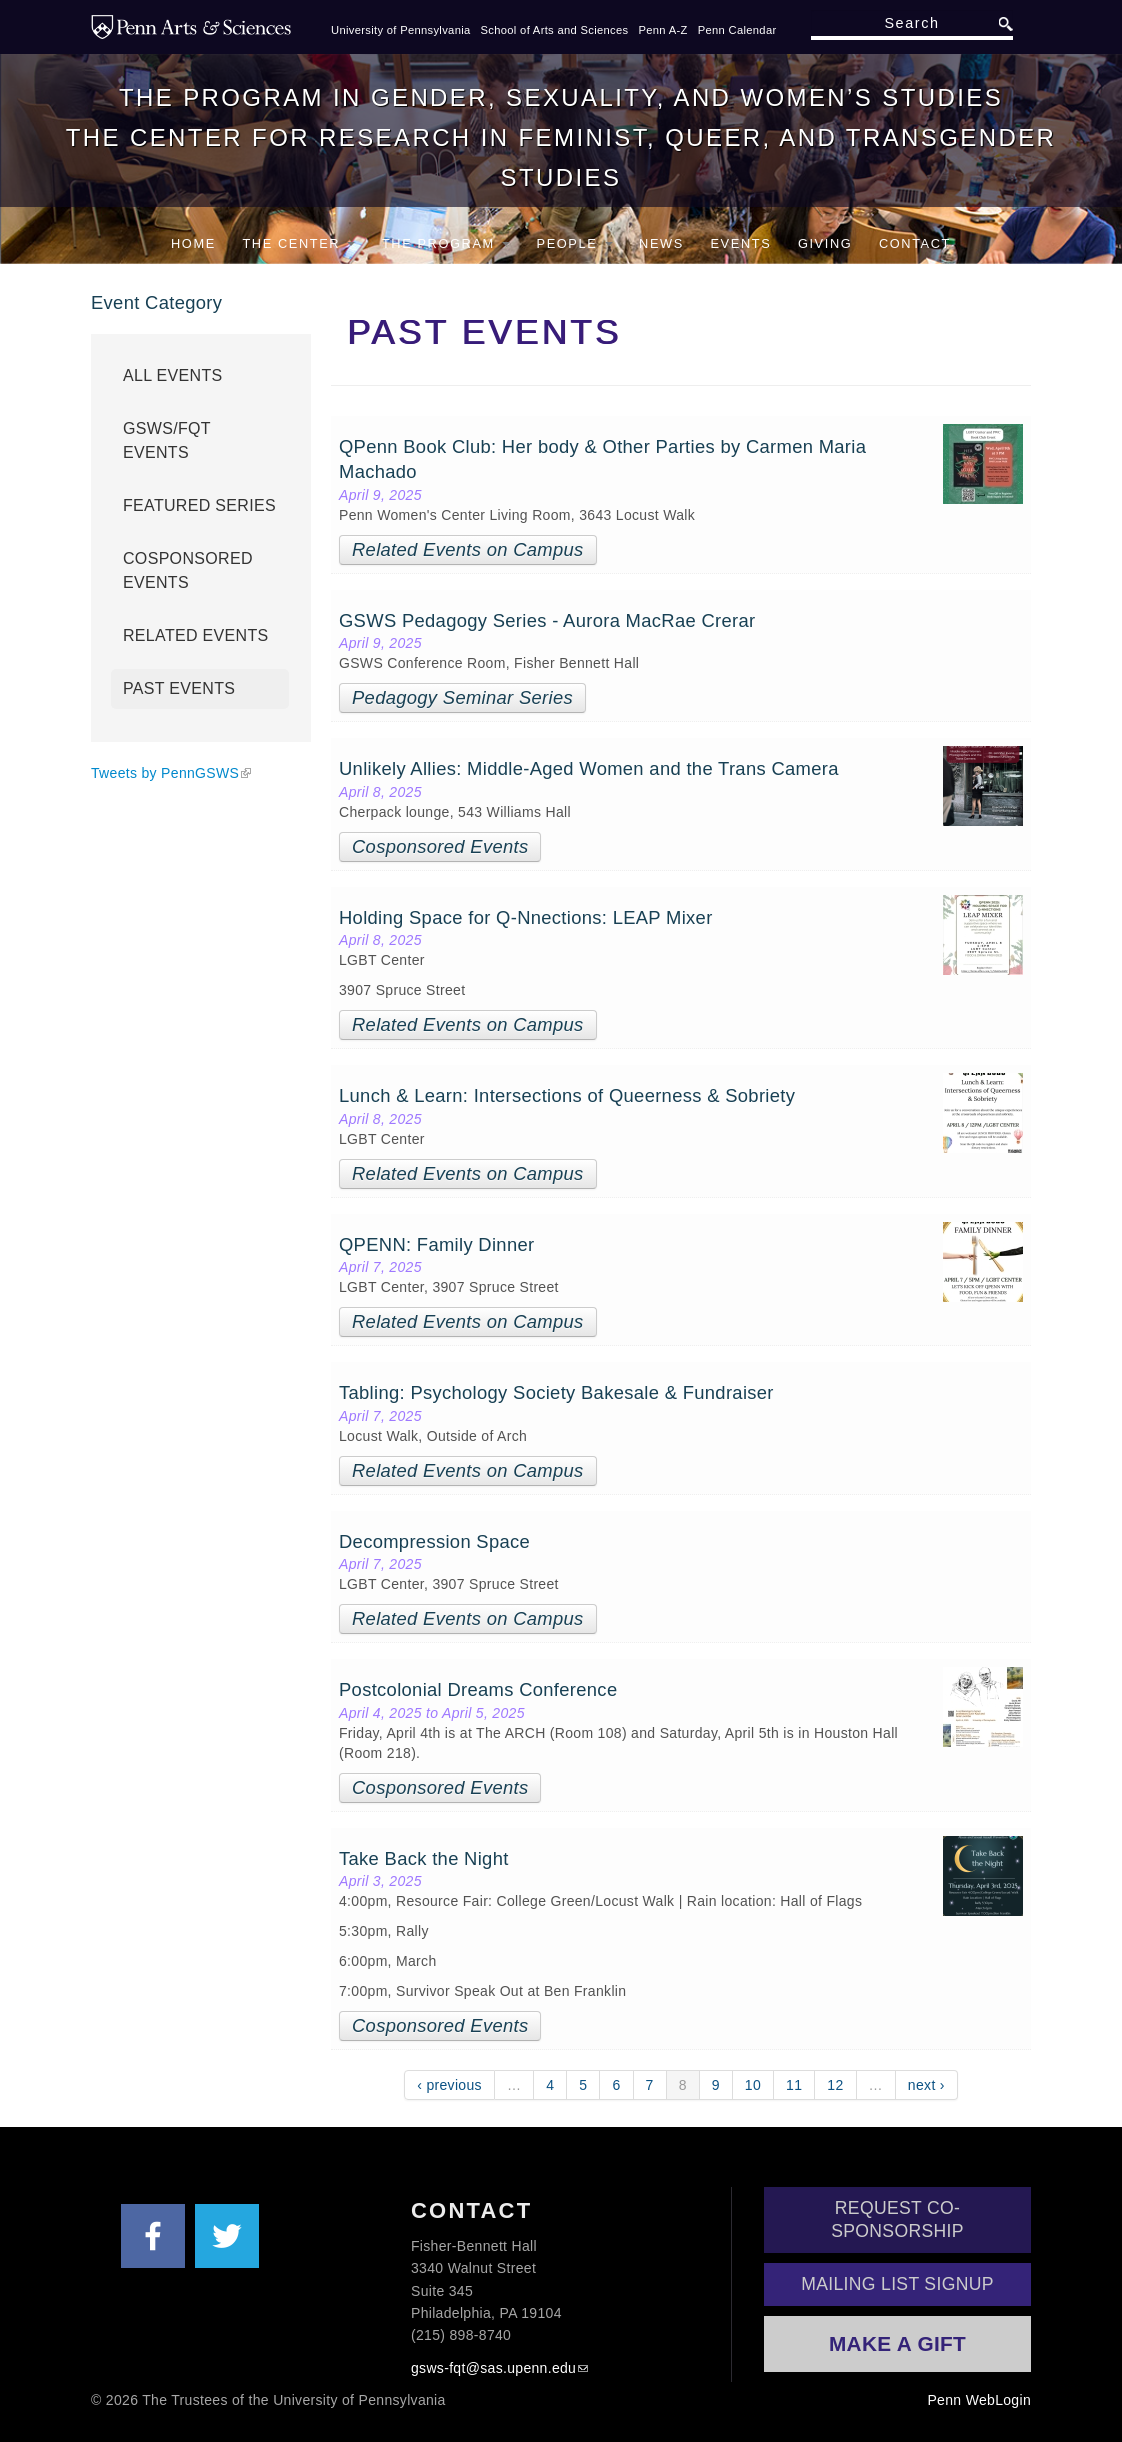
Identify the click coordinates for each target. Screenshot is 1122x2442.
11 (794, 2085)
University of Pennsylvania (401, 30)
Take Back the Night (424, 1858)
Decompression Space (434, 1541)
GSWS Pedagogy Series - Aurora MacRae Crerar (547, 620)
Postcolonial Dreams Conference (481, 1689)
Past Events (179, 688)
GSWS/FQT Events (167, 440)
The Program (446, 243)
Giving (825, 243)
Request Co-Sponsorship (897, 2219)
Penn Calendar (737, 30)
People (575, 243)
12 (835, 2085)
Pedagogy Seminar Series (462, 697)
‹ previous (449, 2085)
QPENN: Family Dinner (439, 1244)
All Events (173, 375)
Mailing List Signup (897, 2284)
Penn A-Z (662, 30)
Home (193, 243)
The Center (298, 243)
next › (926, 2085)
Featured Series (199, 505)
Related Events (196, 635)
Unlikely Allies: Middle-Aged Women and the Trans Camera (589, 768)
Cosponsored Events (440, 846)
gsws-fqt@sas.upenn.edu (493, 2368)
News (661, 243)
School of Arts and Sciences (555, 30)
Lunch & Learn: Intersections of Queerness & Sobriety (567, 1095)
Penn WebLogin (979, 2400)
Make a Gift (897, 2343)
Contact (915, 243)
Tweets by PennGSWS (165, 773)
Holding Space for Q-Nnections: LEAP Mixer (526, 917)
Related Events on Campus (468, 549)
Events (740, 243)
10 (753, 2085)
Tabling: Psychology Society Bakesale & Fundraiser (556, 1392)
